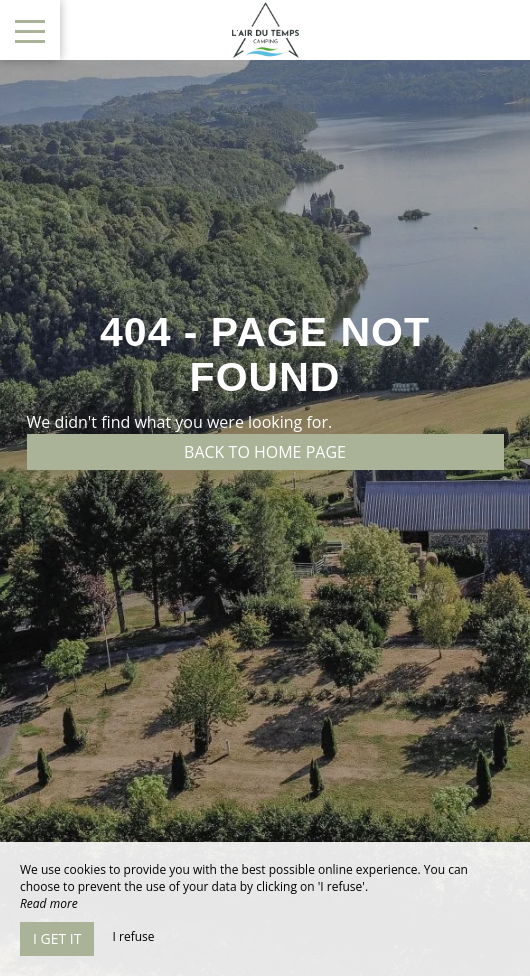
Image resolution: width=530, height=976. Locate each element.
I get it (57, 938)
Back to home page (265, 452)
